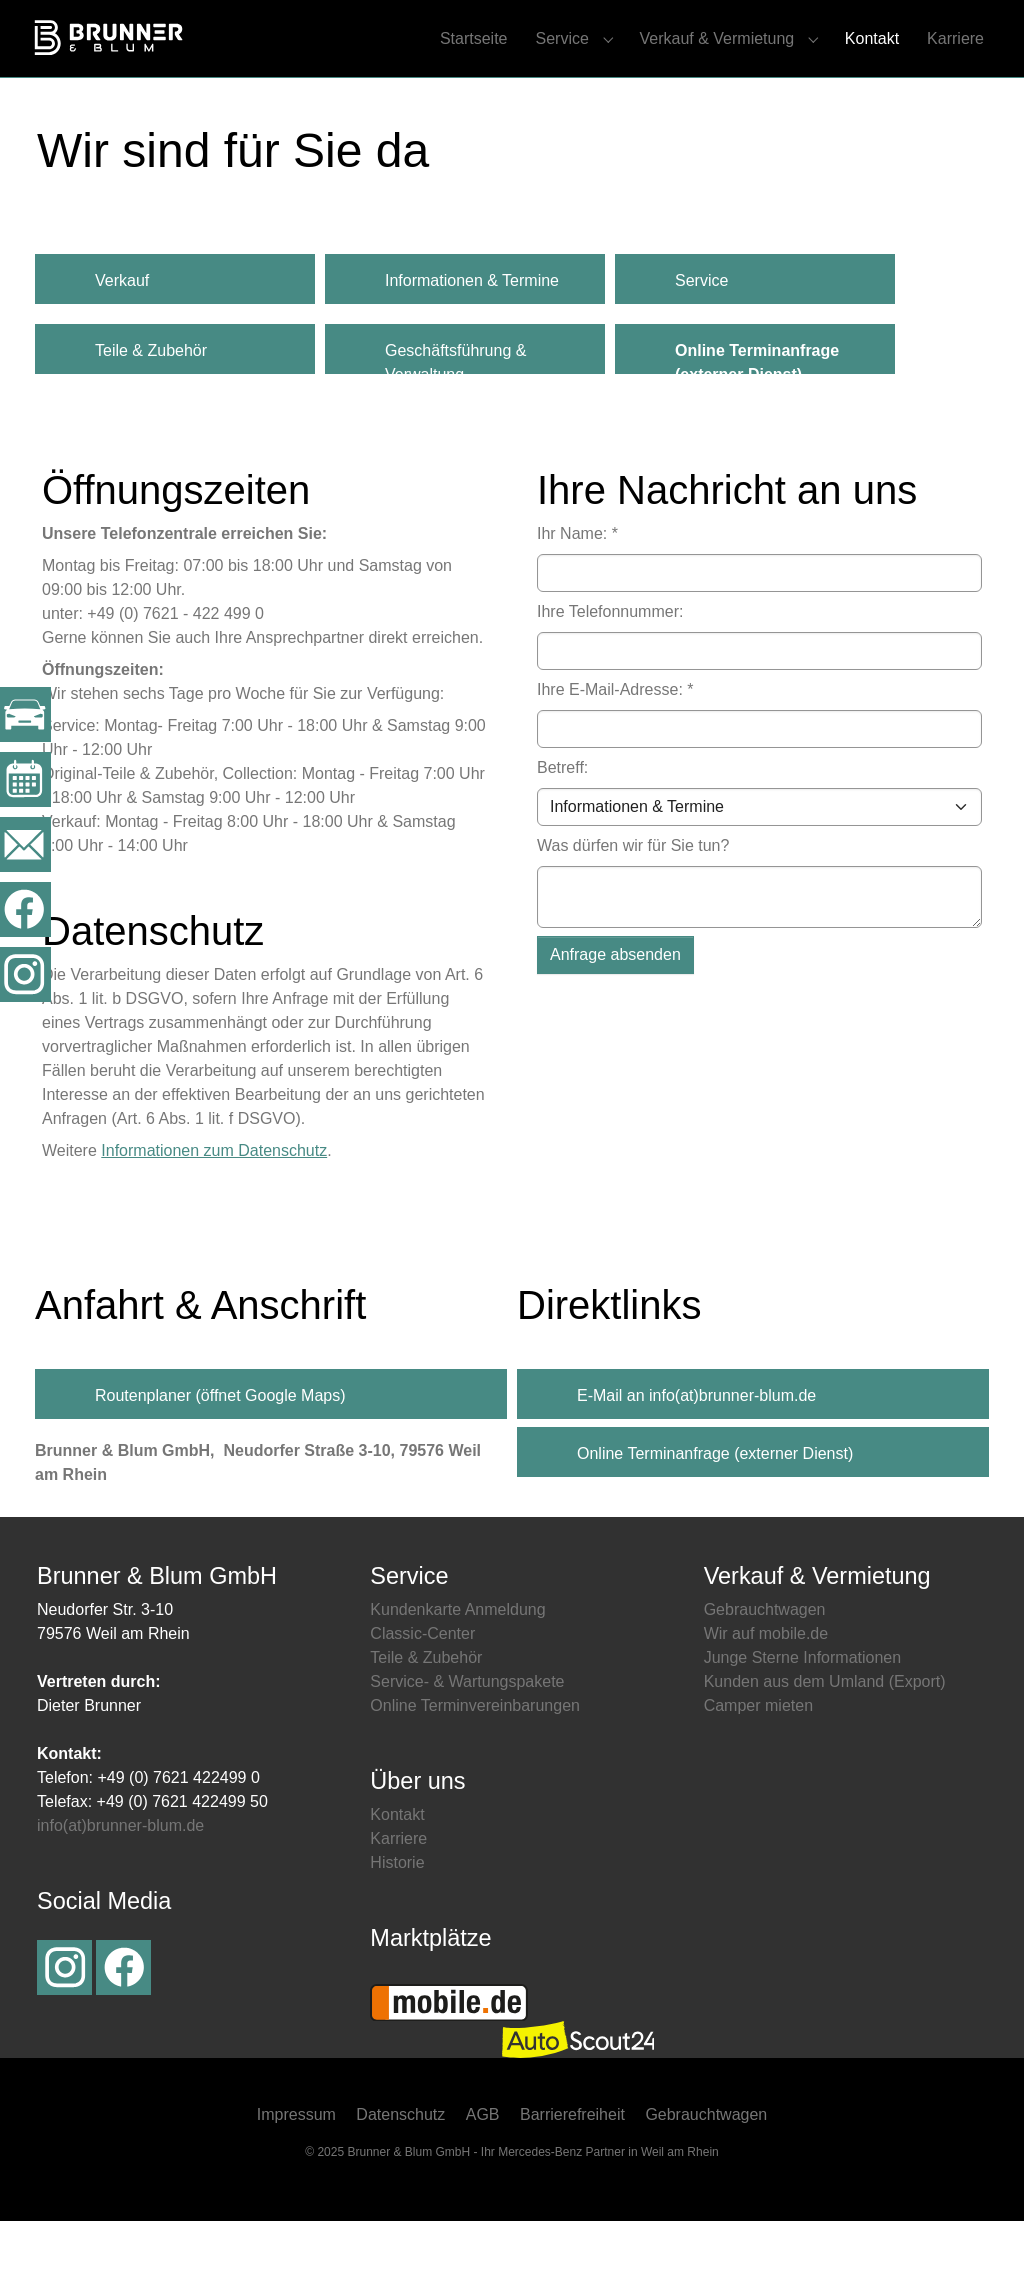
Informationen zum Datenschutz (214, 1219)
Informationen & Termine (472, 349)
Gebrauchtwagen (765, 1678)
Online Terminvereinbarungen (475, 1774)
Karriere (398, 1907)
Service (701, 349)
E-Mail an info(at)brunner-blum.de (696, 1465)
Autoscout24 (578, 2109)
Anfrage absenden (615, 1023)
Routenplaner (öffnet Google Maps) (220, 1465)
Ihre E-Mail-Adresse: (615, 758)
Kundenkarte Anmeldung (457, 1678)
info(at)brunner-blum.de (120, 1894)
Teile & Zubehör (151, 419)
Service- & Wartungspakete (467, 1750)
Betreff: (562, 836)
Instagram (64, 2036)
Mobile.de (449, 2072)
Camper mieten (758, 1774)
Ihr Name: (577, 602)
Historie (397, 1931)
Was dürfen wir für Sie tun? (633, 914)
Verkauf (122, 349)
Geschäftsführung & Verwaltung (455, 427)
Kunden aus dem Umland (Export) (825, 1750)
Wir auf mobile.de (766, 1702)
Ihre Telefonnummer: (610, 680)
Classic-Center (422, 1702)
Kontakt (397, 1883)
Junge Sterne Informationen (802, 1726)
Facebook (123, 2036)
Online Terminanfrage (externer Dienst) (715, 1523)
